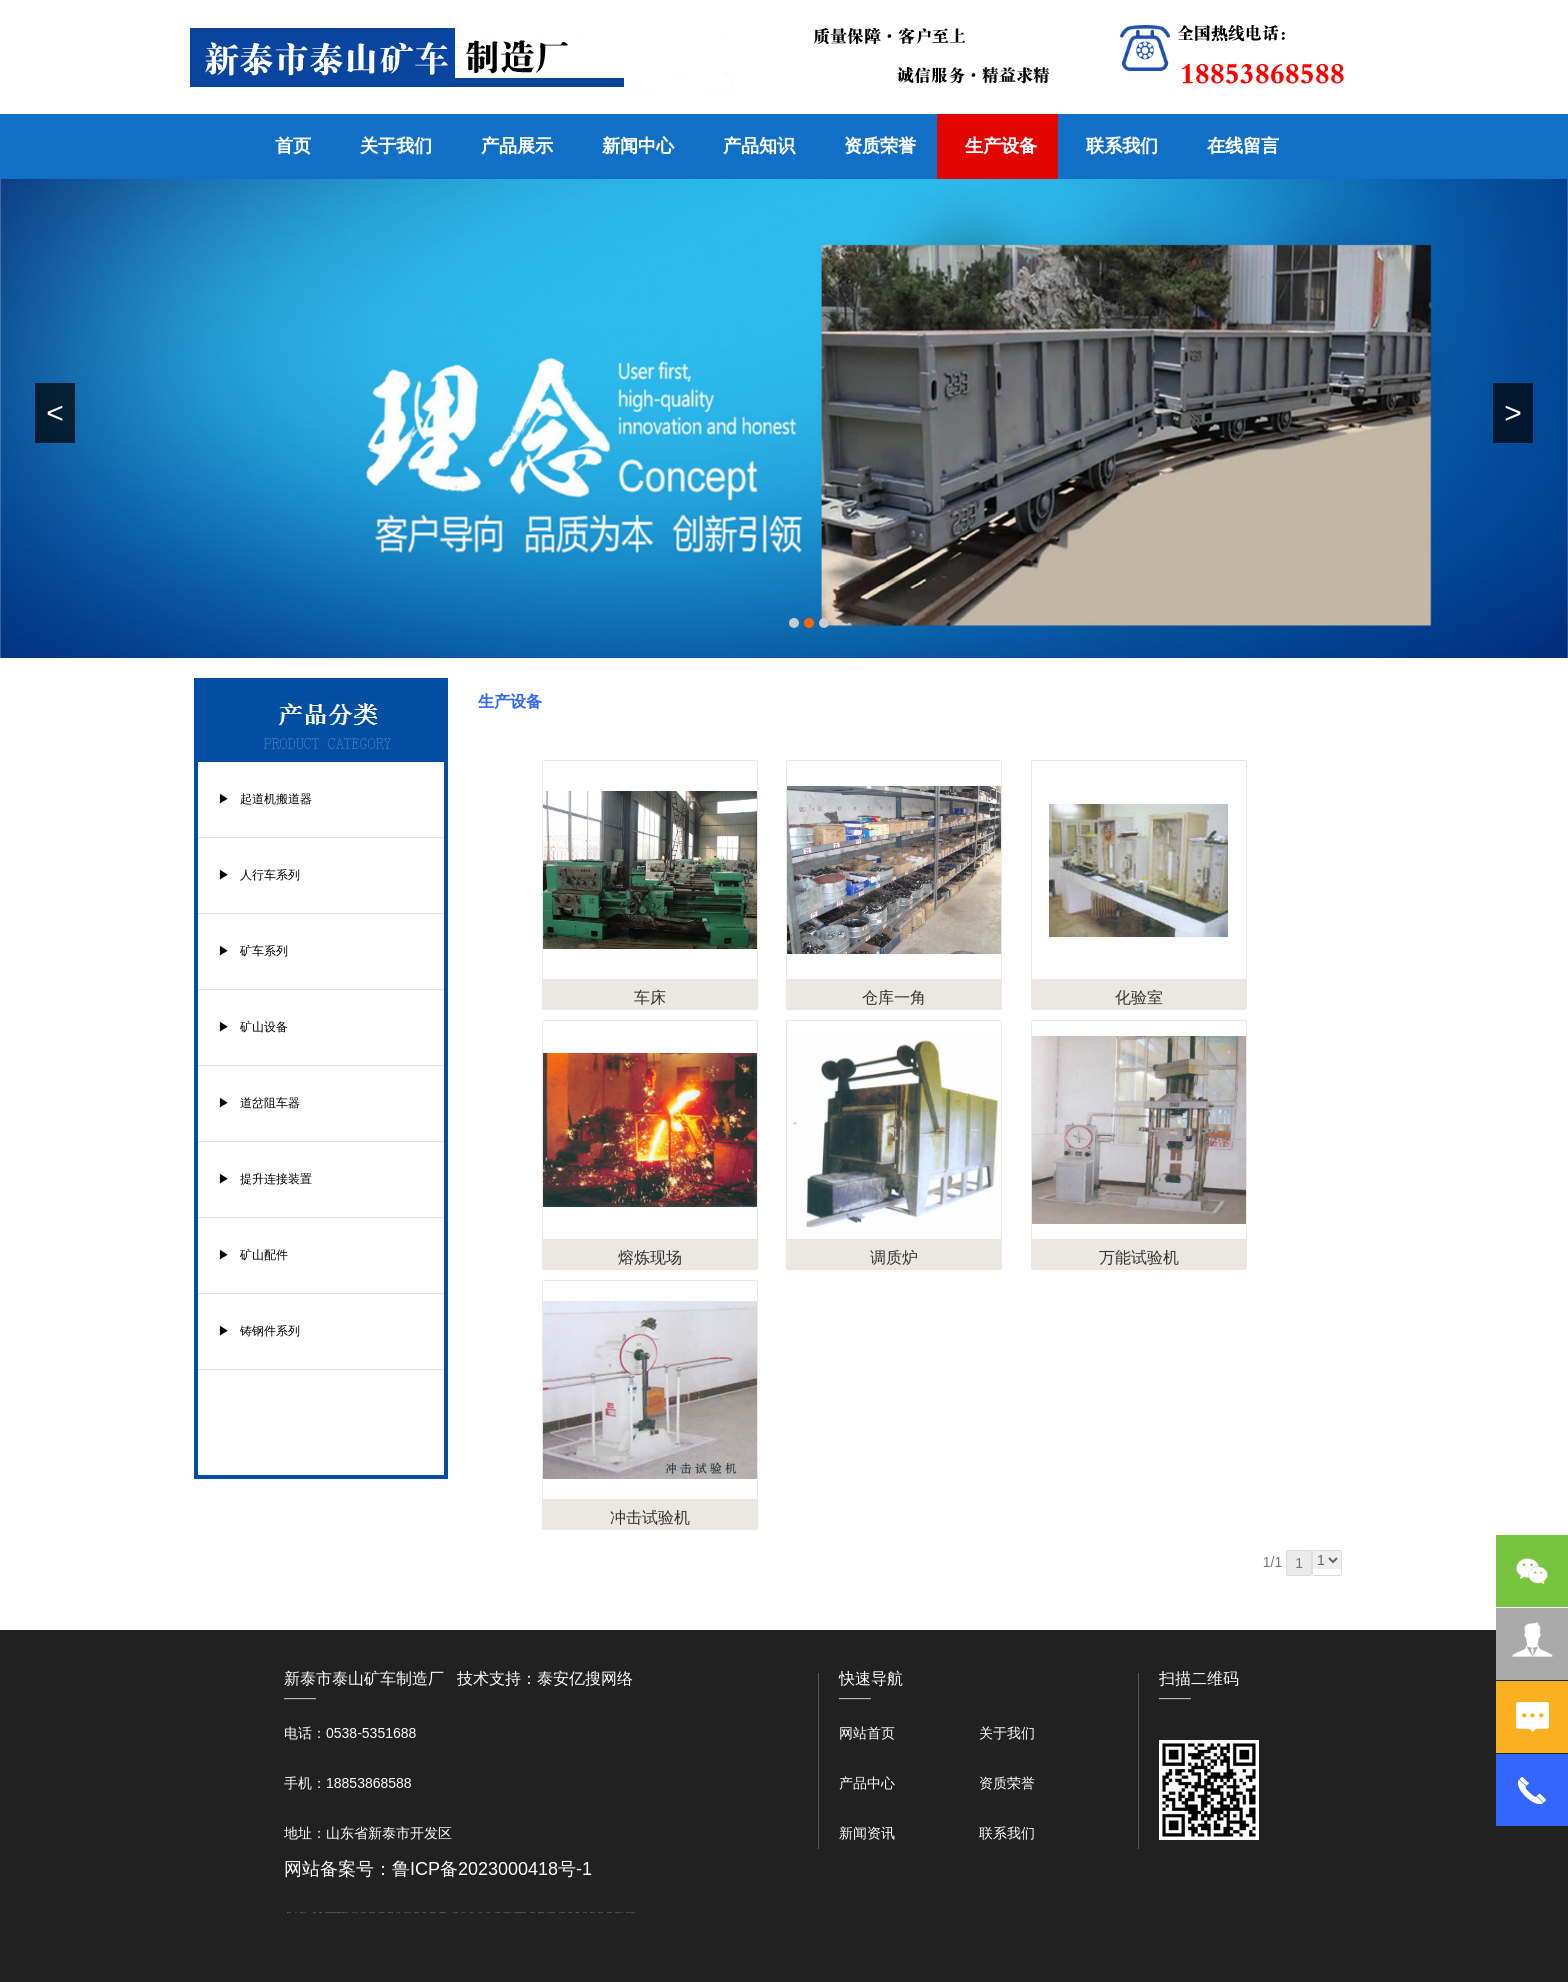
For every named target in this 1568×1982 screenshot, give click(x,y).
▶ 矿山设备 (253, 1027)
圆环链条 (289, 1912)
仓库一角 (894, 997)
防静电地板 (416, 1912)
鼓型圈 (314, 1912)
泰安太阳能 (455, 1912)
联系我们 (1122, 146)
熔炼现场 (650, 1257)
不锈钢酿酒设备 (442, 1912)
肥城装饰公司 (433, 1912)
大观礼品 (633, 1912)
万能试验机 (1139, 1257)
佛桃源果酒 (390, 1912)
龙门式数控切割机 (551, 1912)
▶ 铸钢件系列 (259, 1331)
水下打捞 (398, 1912)
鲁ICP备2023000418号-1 (492, 1869)
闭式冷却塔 (600, 1912)
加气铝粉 (585, 1912)
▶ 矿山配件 (253, 1255)
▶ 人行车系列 (259, 875)
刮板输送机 (532, 1912)
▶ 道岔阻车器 (259, 1103)
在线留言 (1243, 146)
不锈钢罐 (577, 1912)
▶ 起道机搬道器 (265, 799)
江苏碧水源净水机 (507, 1912)
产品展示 (517, 146)
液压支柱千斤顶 (407, 1912)
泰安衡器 (327, 1912)
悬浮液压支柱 (372, 1912)
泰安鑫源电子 (382, 1912)
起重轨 (320, 1912)
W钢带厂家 (339, 1912)
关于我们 (396, 146)
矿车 (296, 1912)
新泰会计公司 (303, 1912)
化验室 (1139, 997)
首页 (293, 146)
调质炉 (894, 1257)
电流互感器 (363, 1912)
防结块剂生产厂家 (619, 1912)
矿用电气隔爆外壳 (333, 1912)
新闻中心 (638, 146)
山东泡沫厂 (463, 1912)
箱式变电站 (609, 1912)
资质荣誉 (880, 146)
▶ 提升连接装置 (265, 1179)
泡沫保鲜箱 (497, 1912)
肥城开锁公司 (345, 1912)
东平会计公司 (355, 1912)
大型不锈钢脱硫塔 (518, 1912)
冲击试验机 (650, 1517)
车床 (650, 997)
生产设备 (1001, 146)
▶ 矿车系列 (253, 951)
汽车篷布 (570, 1912)
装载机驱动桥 (541, 1912)
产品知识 (759, 146)
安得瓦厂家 (628, 1912)
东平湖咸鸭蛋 (562, 1912)
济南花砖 (524, 1912)
